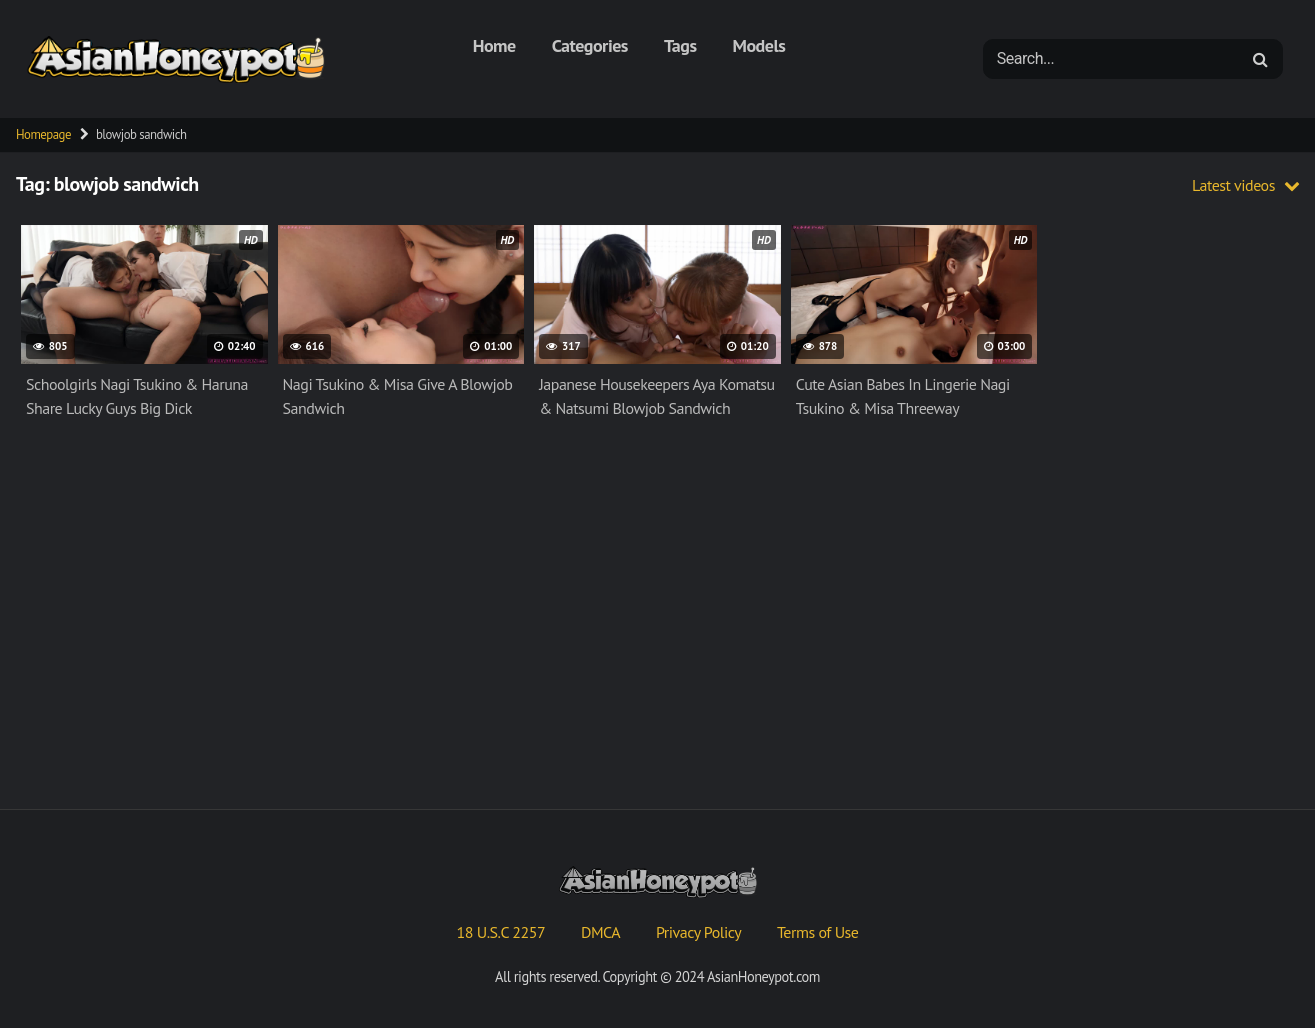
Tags (680, 45)
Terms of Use (817, 932)
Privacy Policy (698, 932)
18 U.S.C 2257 (501, 932)
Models (759, 45)
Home (494, 45)
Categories (590, 45)
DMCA (600, 932)
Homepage (43, 134)
